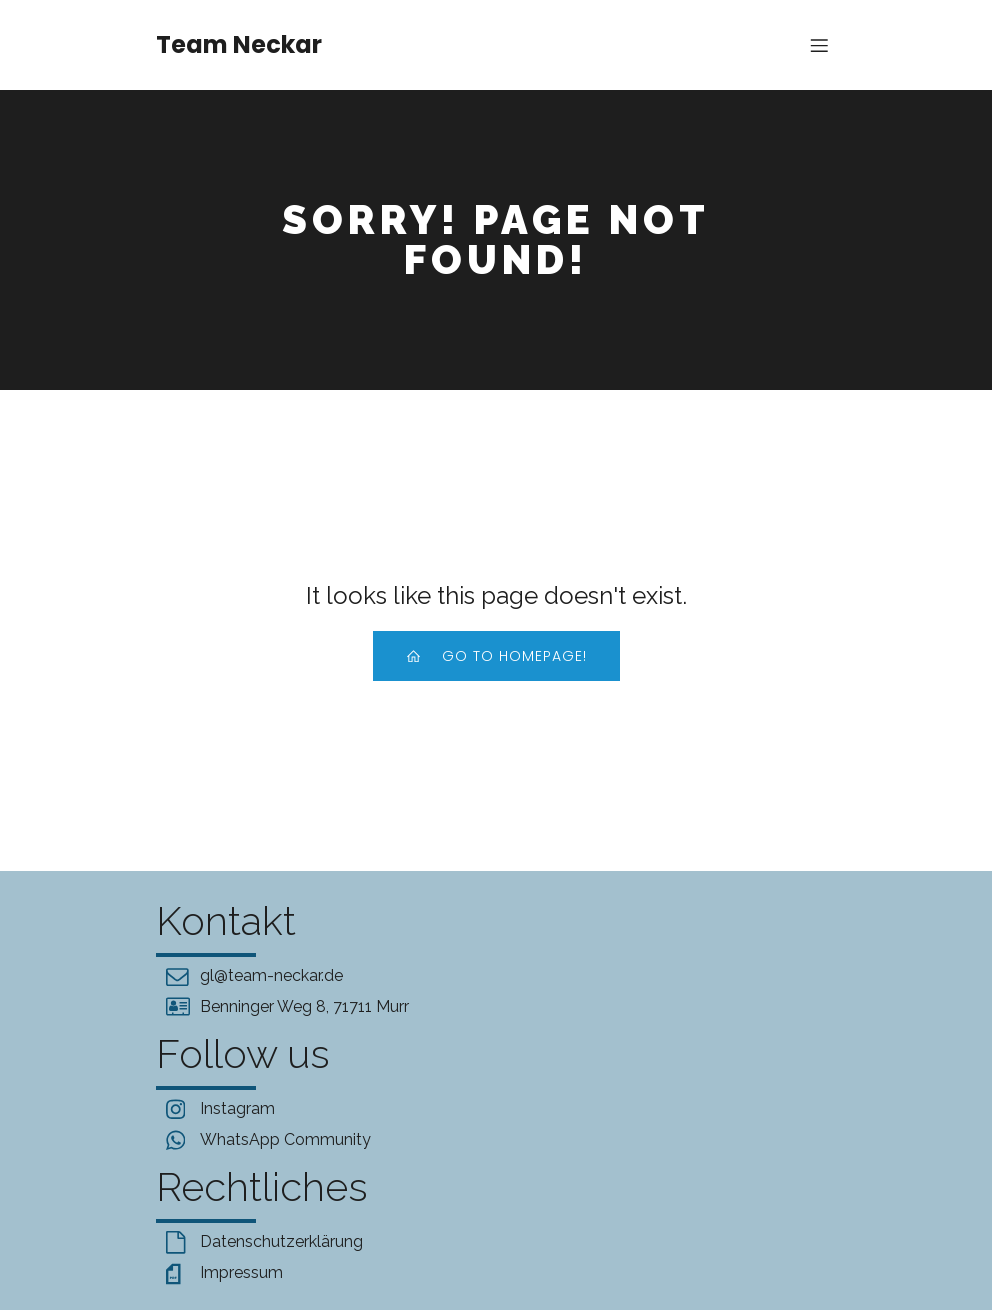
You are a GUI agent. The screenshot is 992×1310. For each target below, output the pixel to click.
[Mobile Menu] (819, 45)
